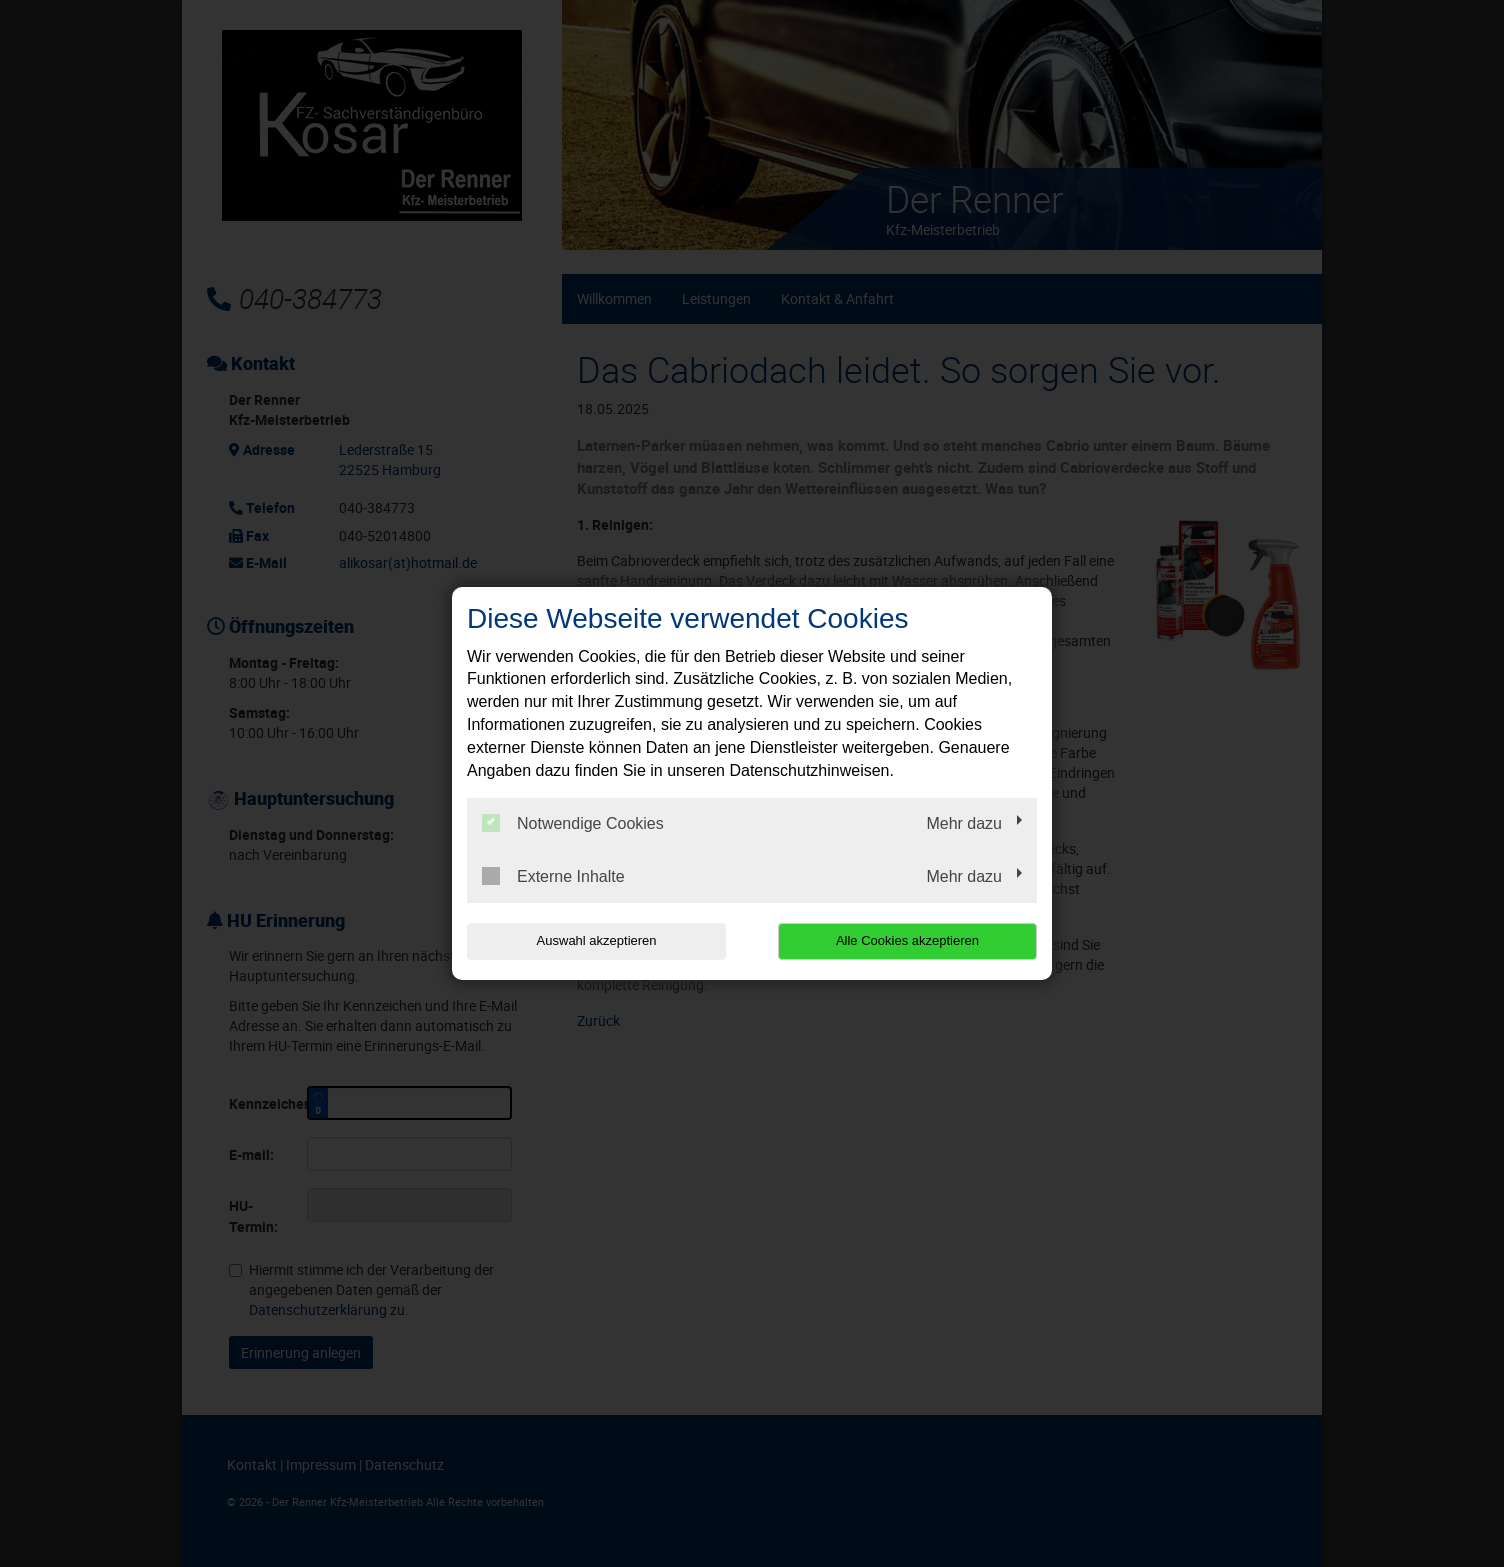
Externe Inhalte (553, 876)
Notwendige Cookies (573, 823)
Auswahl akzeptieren (595, 940)
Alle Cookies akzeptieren (908, 940)
